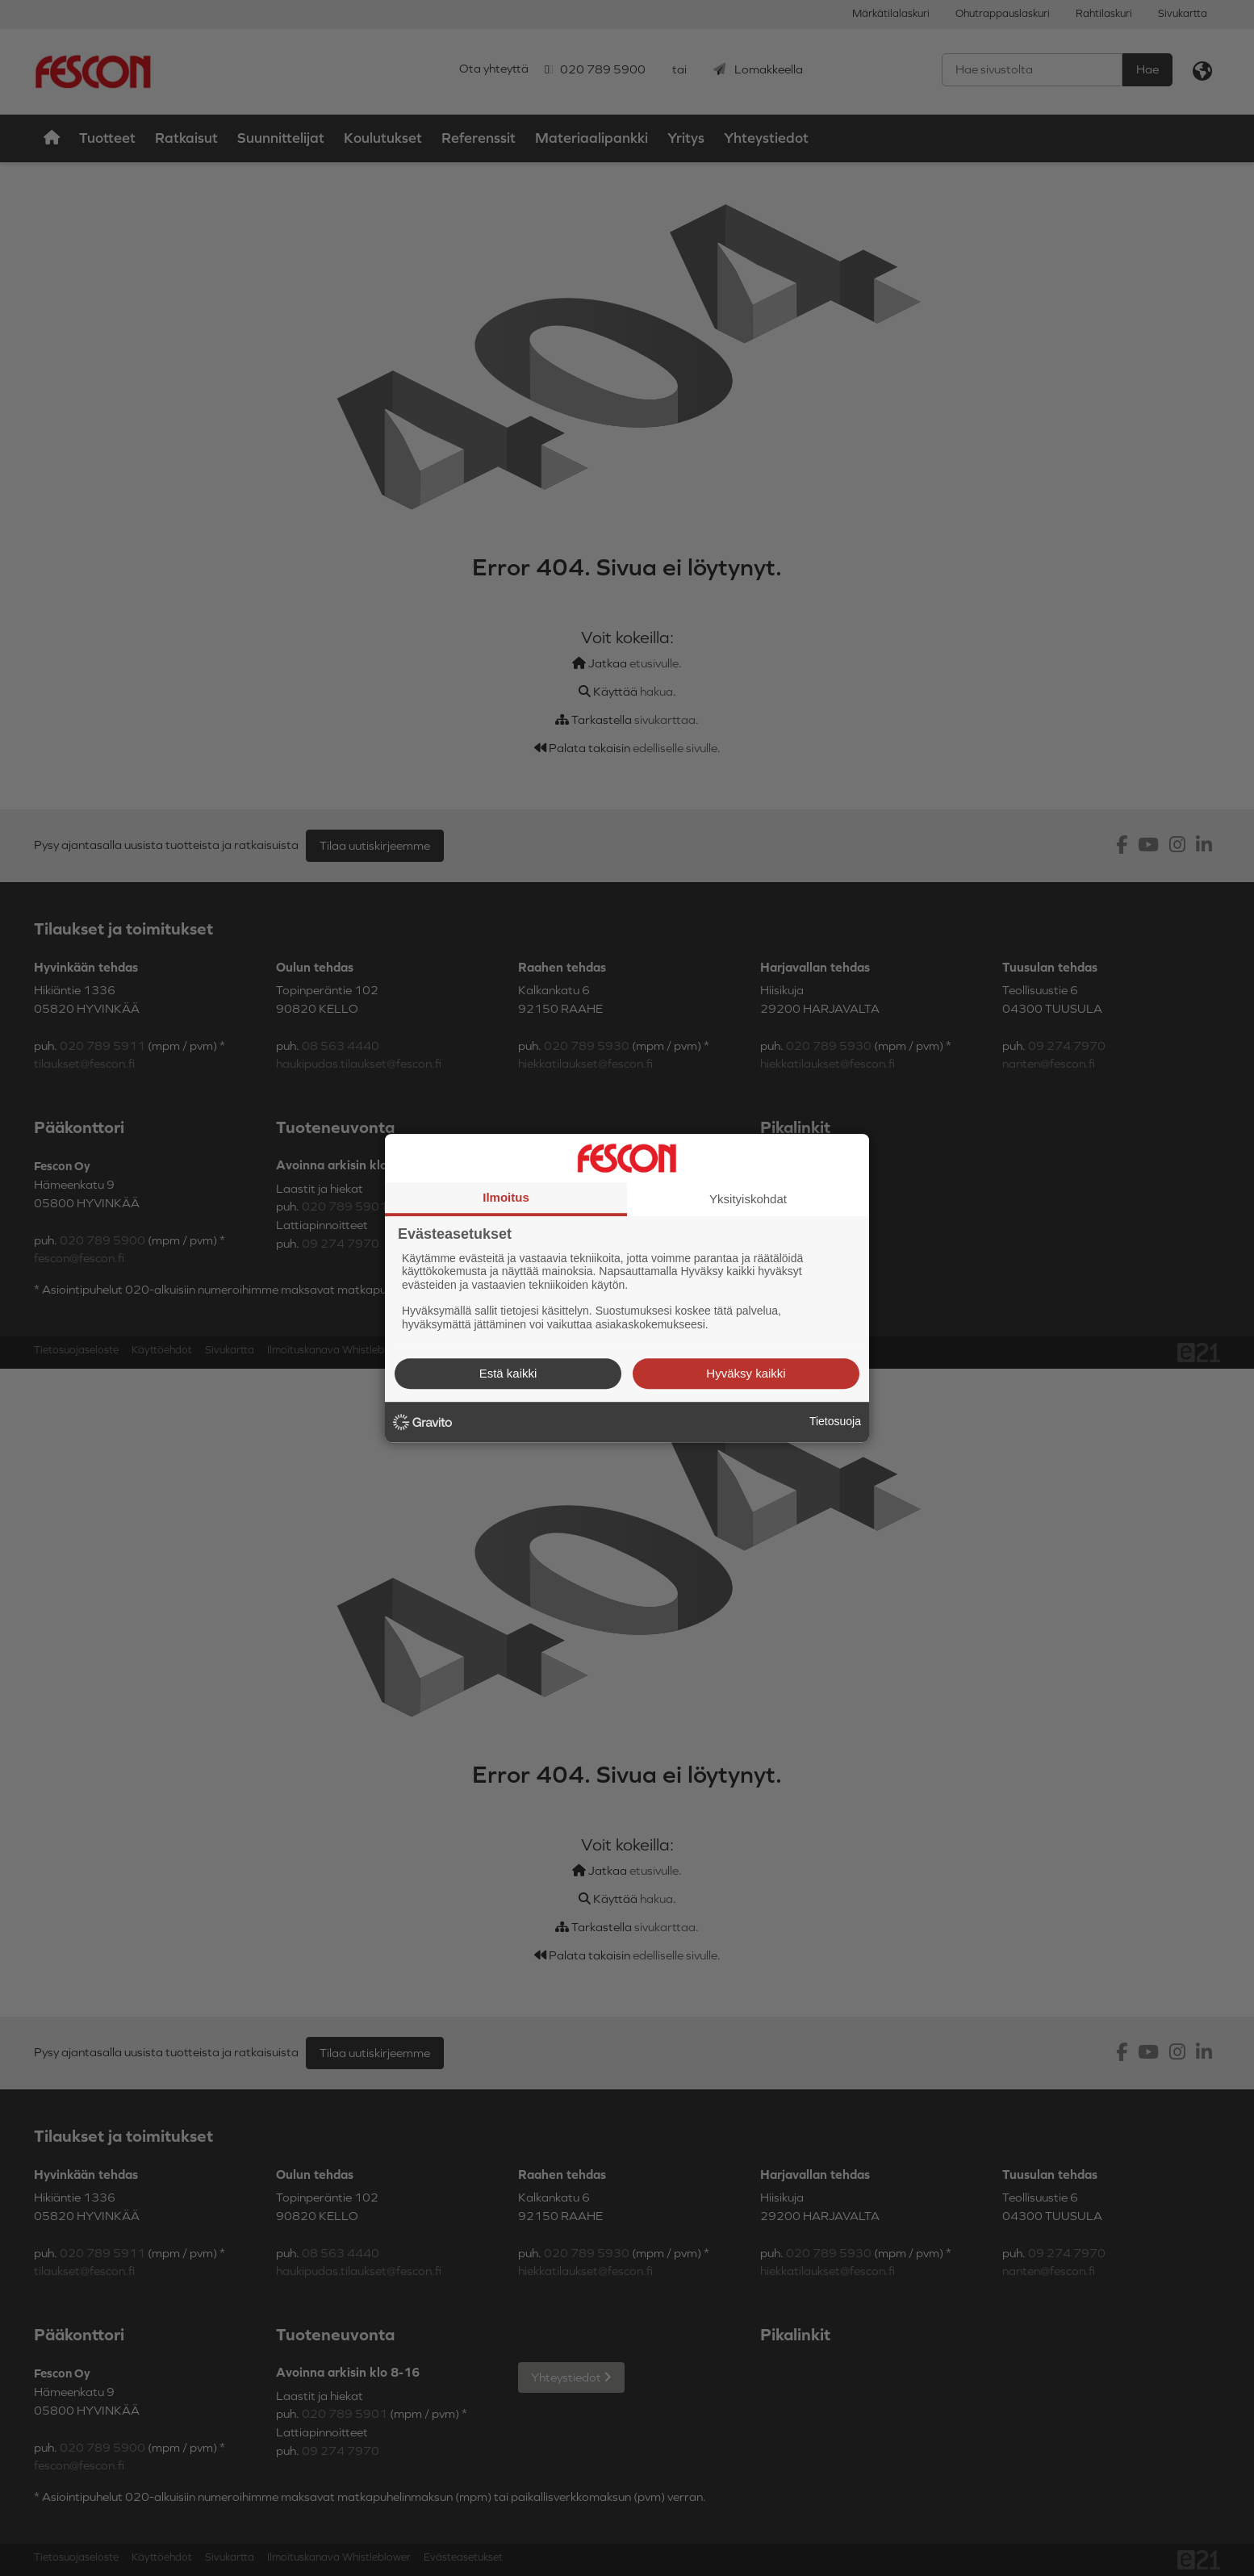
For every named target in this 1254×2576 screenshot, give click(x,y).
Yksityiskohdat (748, 1199)
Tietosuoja (835, 1421)
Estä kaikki (508, 1373)
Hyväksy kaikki (745, 1373)
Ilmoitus (506, 1197)
